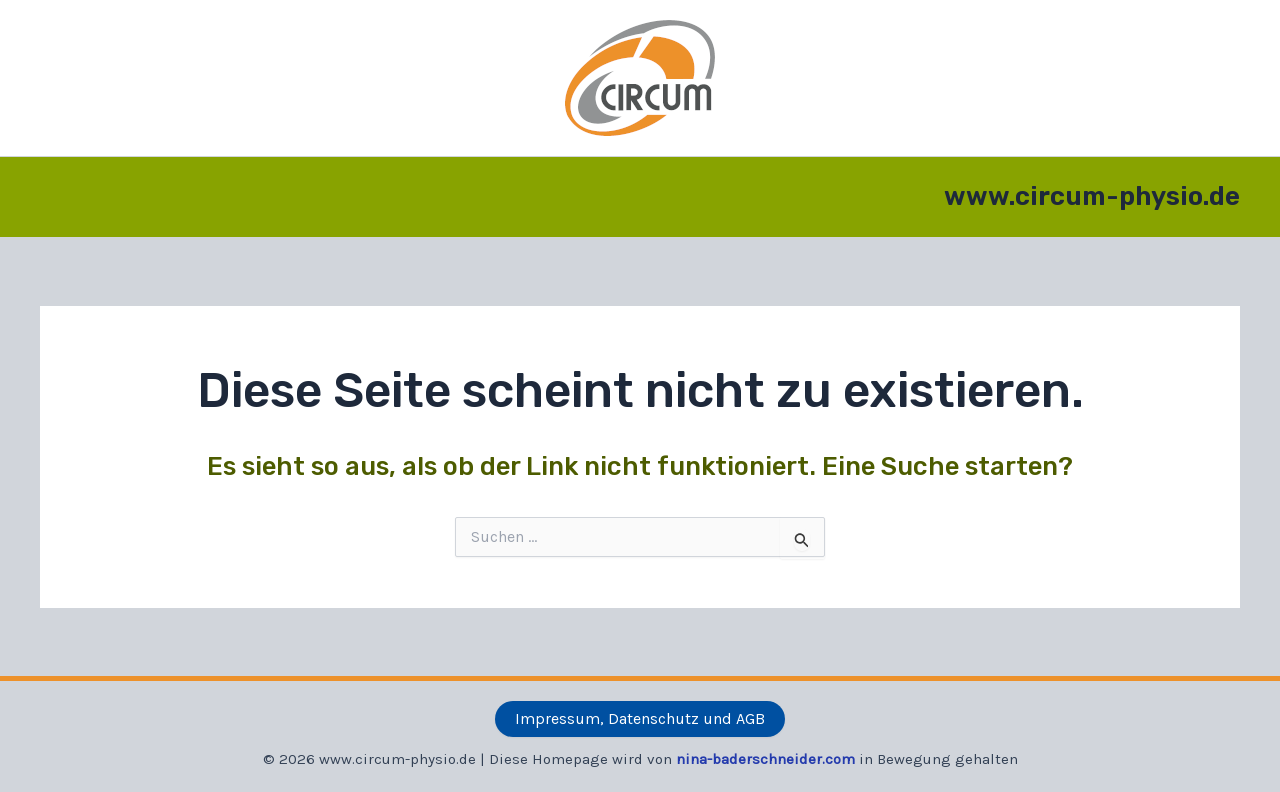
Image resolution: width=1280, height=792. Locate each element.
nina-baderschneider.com (765, 759)
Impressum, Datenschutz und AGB (640, 718)
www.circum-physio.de (1092, 196)
